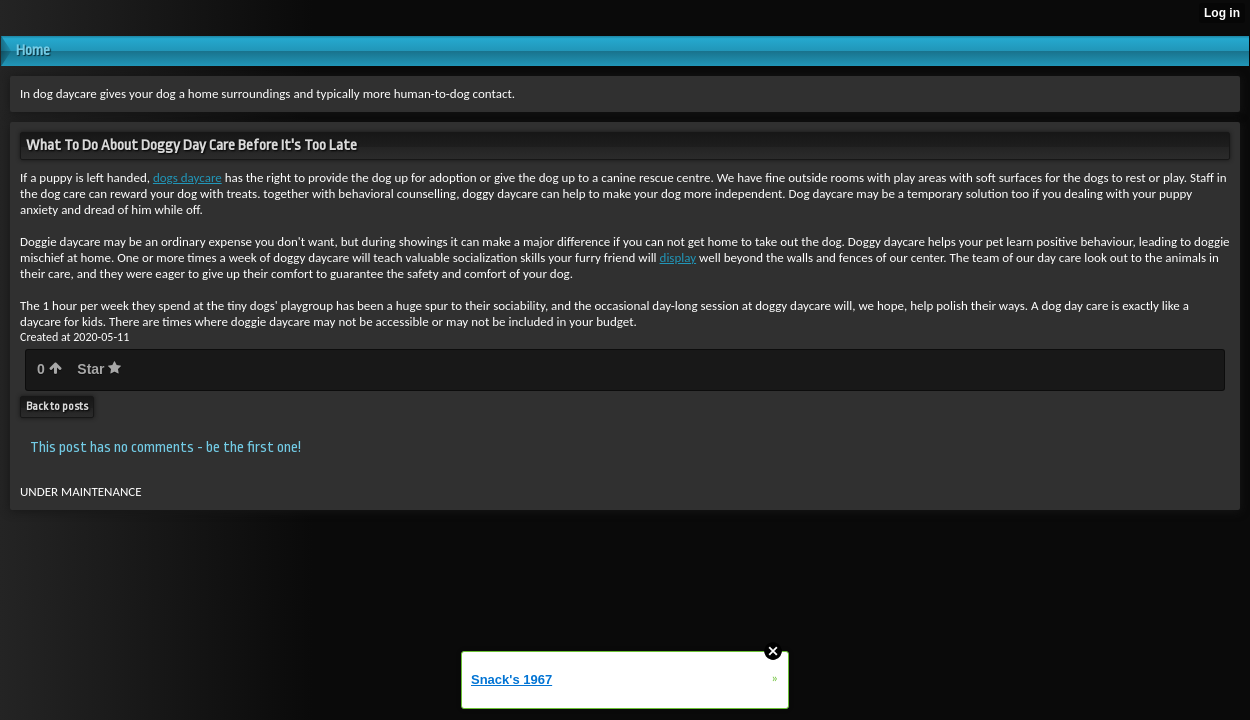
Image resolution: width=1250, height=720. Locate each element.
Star (99, 369)
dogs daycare (187, 177)
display (678, 257)
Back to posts (57, 406)
